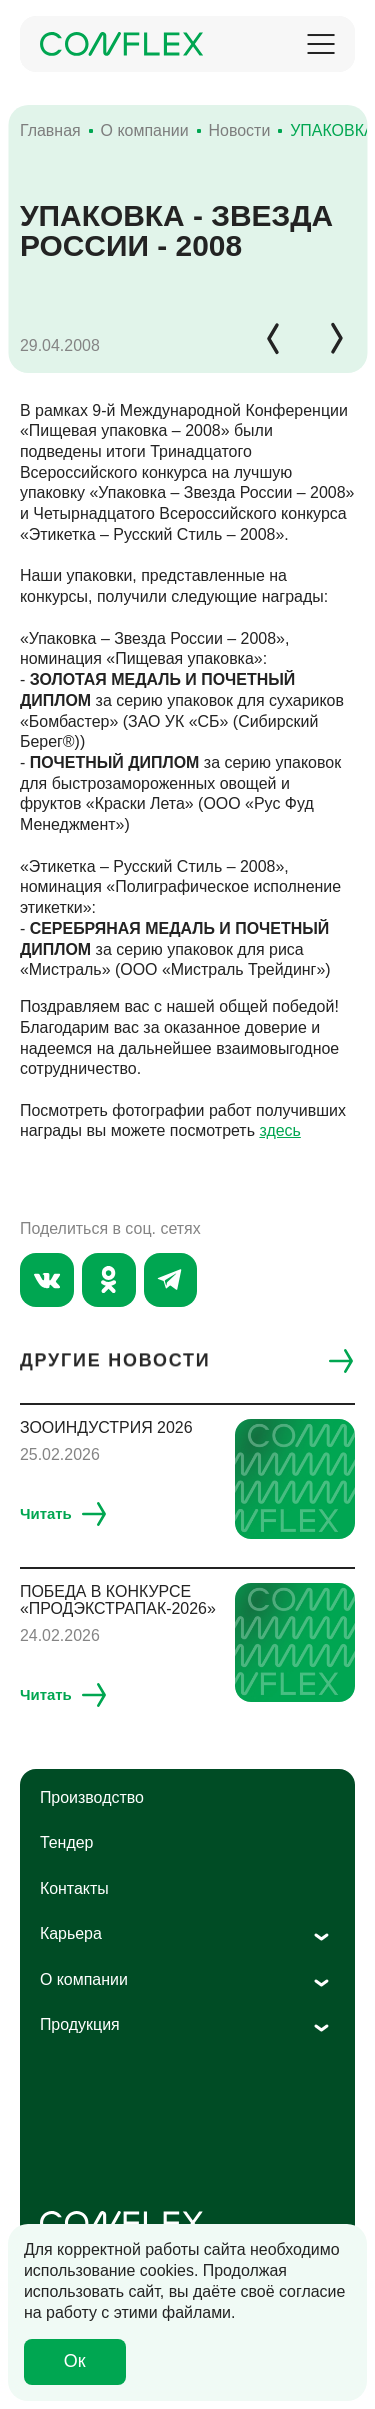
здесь (279, 1130)
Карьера (71, 1933)
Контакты (74, 1888)
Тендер (67, 1842)
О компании (84, 1979)
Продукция (80, 2024)
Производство (92, 1797)
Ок (75, 2361)
